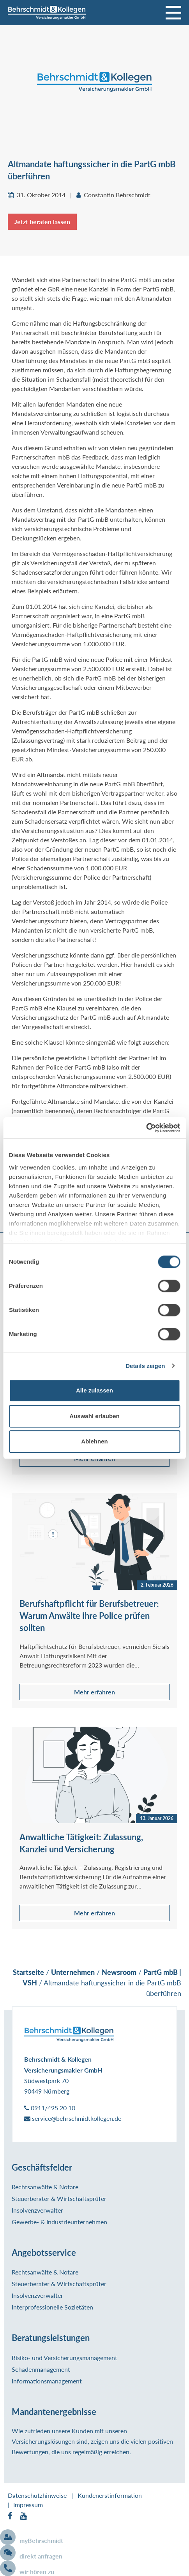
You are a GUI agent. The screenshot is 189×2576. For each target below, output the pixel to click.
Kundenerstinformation (110, 2495)
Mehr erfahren (94, 1692)
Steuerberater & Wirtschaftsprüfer (59, 2198)
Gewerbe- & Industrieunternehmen (59, 2221)
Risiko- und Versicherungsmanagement (64, 2357)
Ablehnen (94, 1441)
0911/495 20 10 (49, 2107)
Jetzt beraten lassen (42, 221)
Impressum (28, 2504)
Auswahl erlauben (94, 1416)
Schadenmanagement (41, 2369)
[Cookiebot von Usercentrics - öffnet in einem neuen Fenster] (146, 1128)
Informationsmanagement (47, 2381)
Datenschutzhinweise (37, 2495)
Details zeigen (145, 1366)
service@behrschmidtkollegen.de (72, 2118)
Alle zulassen (94, 1390)
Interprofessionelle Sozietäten (52, 2307)
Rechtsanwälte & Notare (45, 2186)
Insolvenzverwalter (37, 2210)
